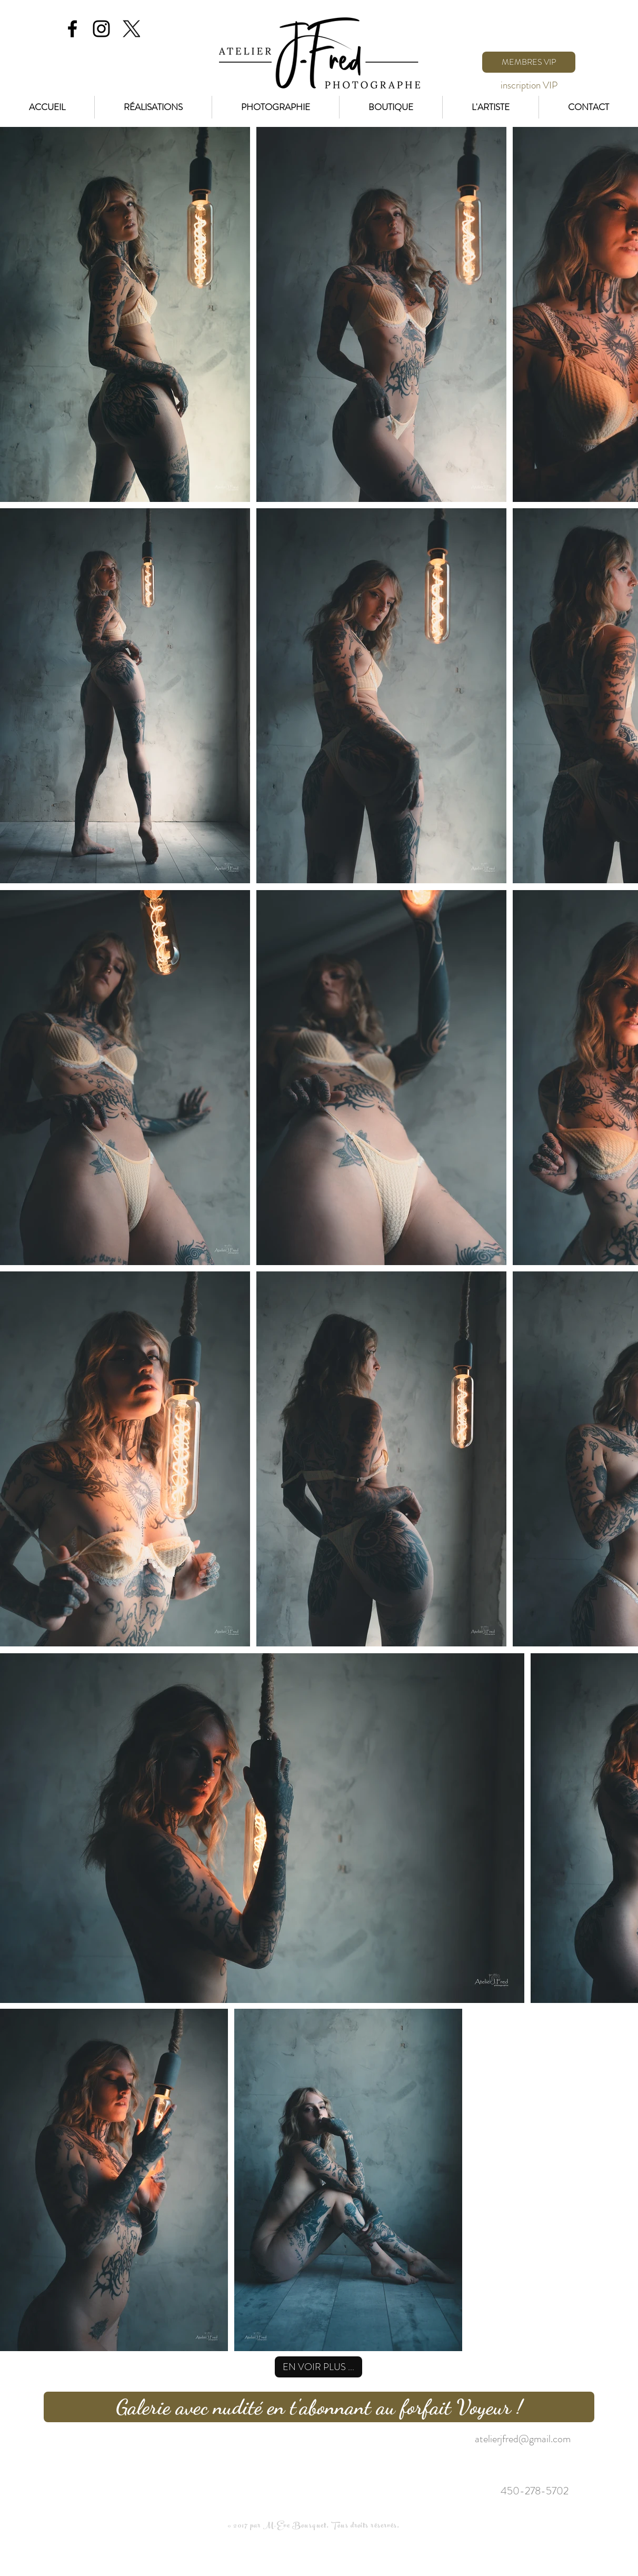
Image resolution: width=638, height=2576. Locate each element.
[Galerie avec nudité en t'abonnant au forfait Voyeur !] (319, 2407)
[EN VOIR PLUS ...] (318, 2366)
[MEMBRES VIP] (528, 62)
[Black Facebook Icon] (72, 28)
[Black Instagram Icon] (101, 28)
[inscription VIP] (528, 85)
